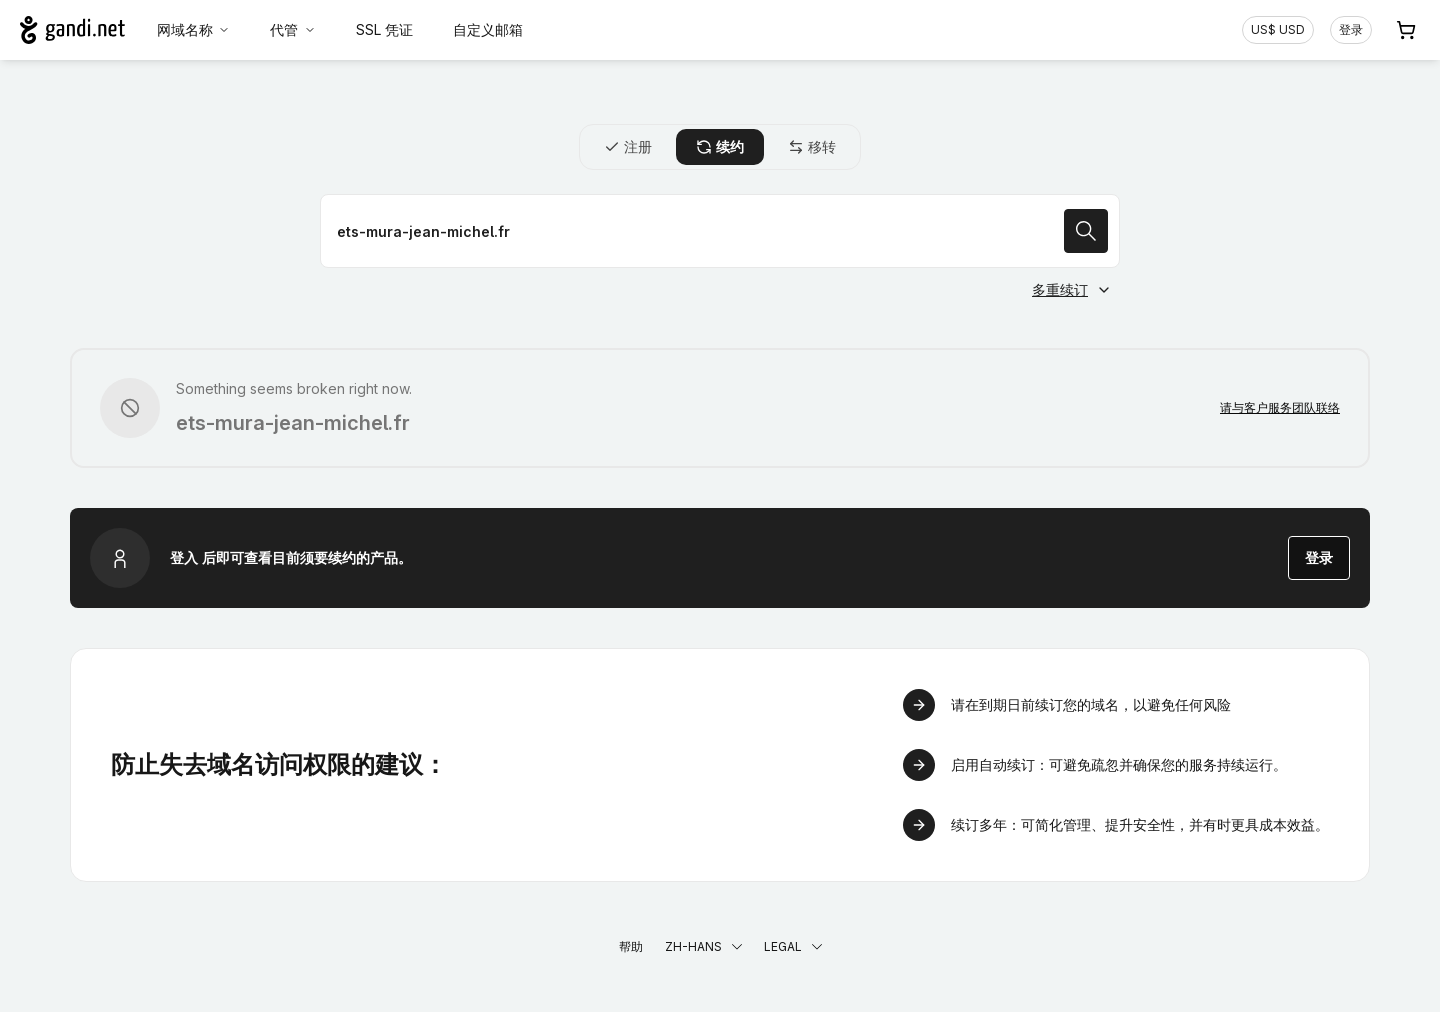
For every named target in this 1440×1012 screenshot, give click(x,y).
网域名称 (194, 29)
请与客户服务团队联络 (1280, 407)
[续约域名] (720, 231)
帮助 (631, 946)
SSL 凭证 (384, 29)
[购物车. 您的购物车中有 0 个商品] (1406, 30)
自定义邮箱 (488, 29)
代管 (293, 29)
